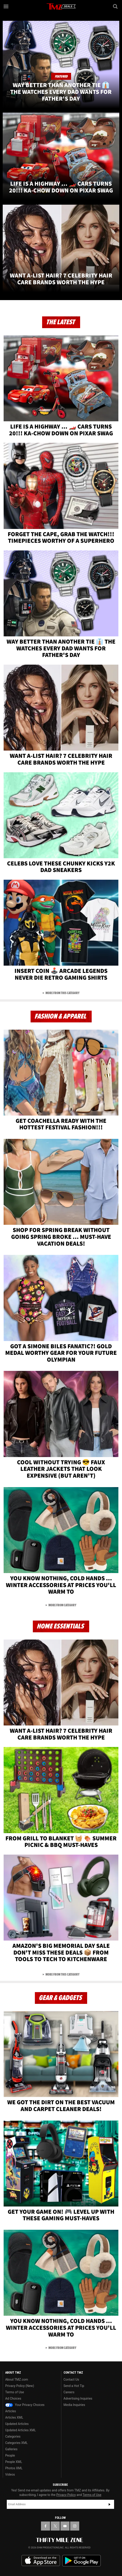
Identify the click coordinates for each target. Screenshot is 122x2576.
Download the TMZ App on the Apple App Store (41, 2560)
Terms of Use (14, 2392)
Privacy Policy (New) (19, 2386)
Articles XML (14, 2417)
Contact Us (71, 2379)
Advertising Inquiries (78, 2398)
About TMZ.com (16, 2379)
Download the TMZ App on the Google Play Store (81, 2561)
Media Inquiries (74, 2405)
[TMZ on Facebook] (45, 2526)
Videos (10, 2474)
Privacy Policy (66, 2495)
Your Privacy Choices (25, 2405)
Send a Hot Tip (74, 2386)
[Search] (115, 6)
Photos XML (13, 2468)
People (10, 2455)
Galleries (11, 2449)
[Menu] (6, 6)
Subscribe (109, 2504)
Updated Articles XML (20, 2430)
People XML (13, 2462)
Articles (10, 2411)
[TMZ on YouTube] (64, 2526)
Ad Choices (13, 2398)
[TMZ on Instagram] (74, 2526)
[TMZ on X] (55, 2526)
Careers (69, 2392)
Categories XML (16, 2443)
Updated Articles (17, 2424)
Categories (12, 2436)
